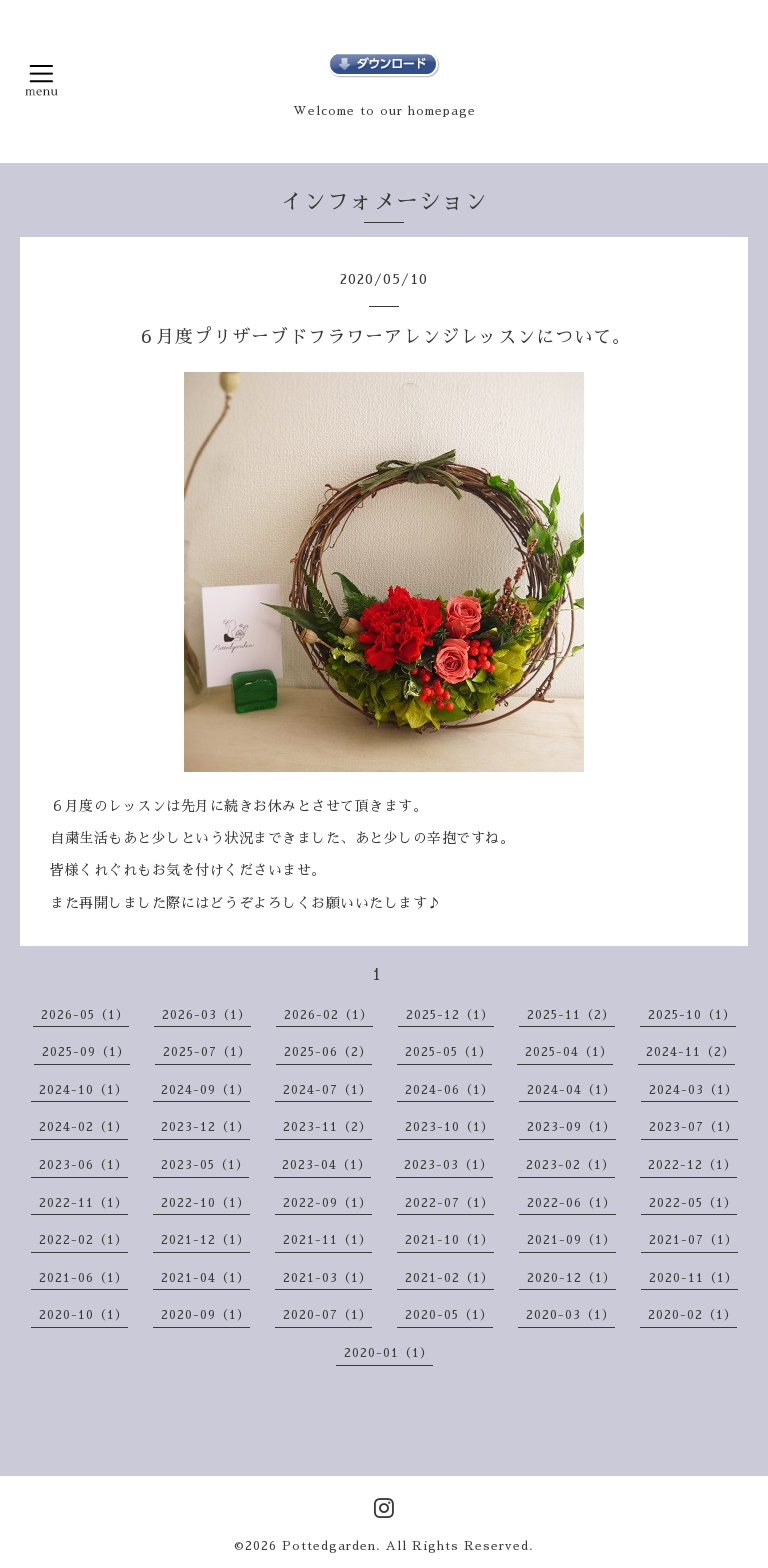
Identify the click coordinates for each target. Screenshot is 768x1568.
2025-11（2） (571, 1015)
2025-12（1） (450, 1015)
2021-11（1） (327, 1240)
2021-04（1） (205, 1278)
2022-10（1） (205, 1203)
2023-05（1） (205, 1165)
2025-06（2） (328, 1052)
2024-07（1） (327, 1090)
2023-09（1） (571, 1127)
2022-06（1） (571, 1203)
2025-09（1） (86, 1052)
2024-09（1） (205, 1090)
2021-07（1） (693, 1240)
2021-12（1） (205, 1240)
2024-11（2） (690, 1052)
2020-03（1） (570, 1315)
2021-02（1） (449, 1278)
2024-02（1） (83, 1127)
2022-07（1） (449, 1203)
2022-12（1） (692, 1165)
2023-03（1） (448, 1165)
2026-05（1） (85, 1015)
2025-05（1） (448, 1052)
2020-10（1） (83, 1315)
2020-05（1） (449, 1315)
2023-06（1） (83, 1165)
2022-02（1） (83, 1240)
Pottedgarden (329, 1546)
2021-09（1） (571, 1240)
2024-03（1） (693, 1090)
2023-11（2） (327, 1127)
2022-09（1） (327, 1203)
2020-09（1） (205, 1315)
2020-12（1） (571, 1278)
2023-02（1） (570, 1165)
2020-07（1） (327, 1315)
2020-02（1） (692, 1315)
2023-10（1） (449, 1127)
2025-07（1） (207, 1052)
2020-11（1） (693, 1278)
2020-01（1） (388, 1353)
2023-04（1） (326, 1165)
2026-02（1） (328, 1015)
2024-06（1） (449, 1090)
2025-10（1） (692, 1015)
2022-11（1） (83, 1203)
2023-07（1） (693, 1127)
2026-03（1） (206, 1015)
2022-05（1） (693, 1203)
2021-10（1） (449, 1240)
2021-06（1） (83, 1278)
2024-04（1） (571, 1090)
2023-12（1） (205, 1127)
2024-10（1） (83, 1090)
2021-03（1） (327, 1278)
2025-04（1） (569, 1052)
